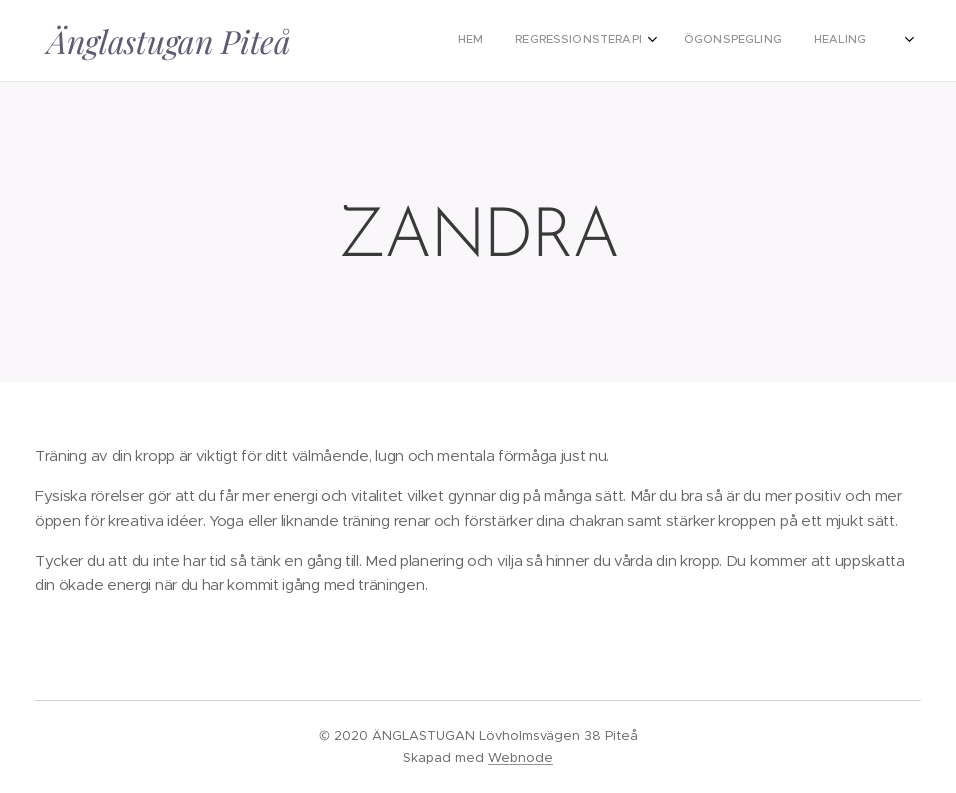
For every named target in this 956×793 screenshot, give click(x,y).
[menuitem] (586, 41)
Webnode (520, 757)
